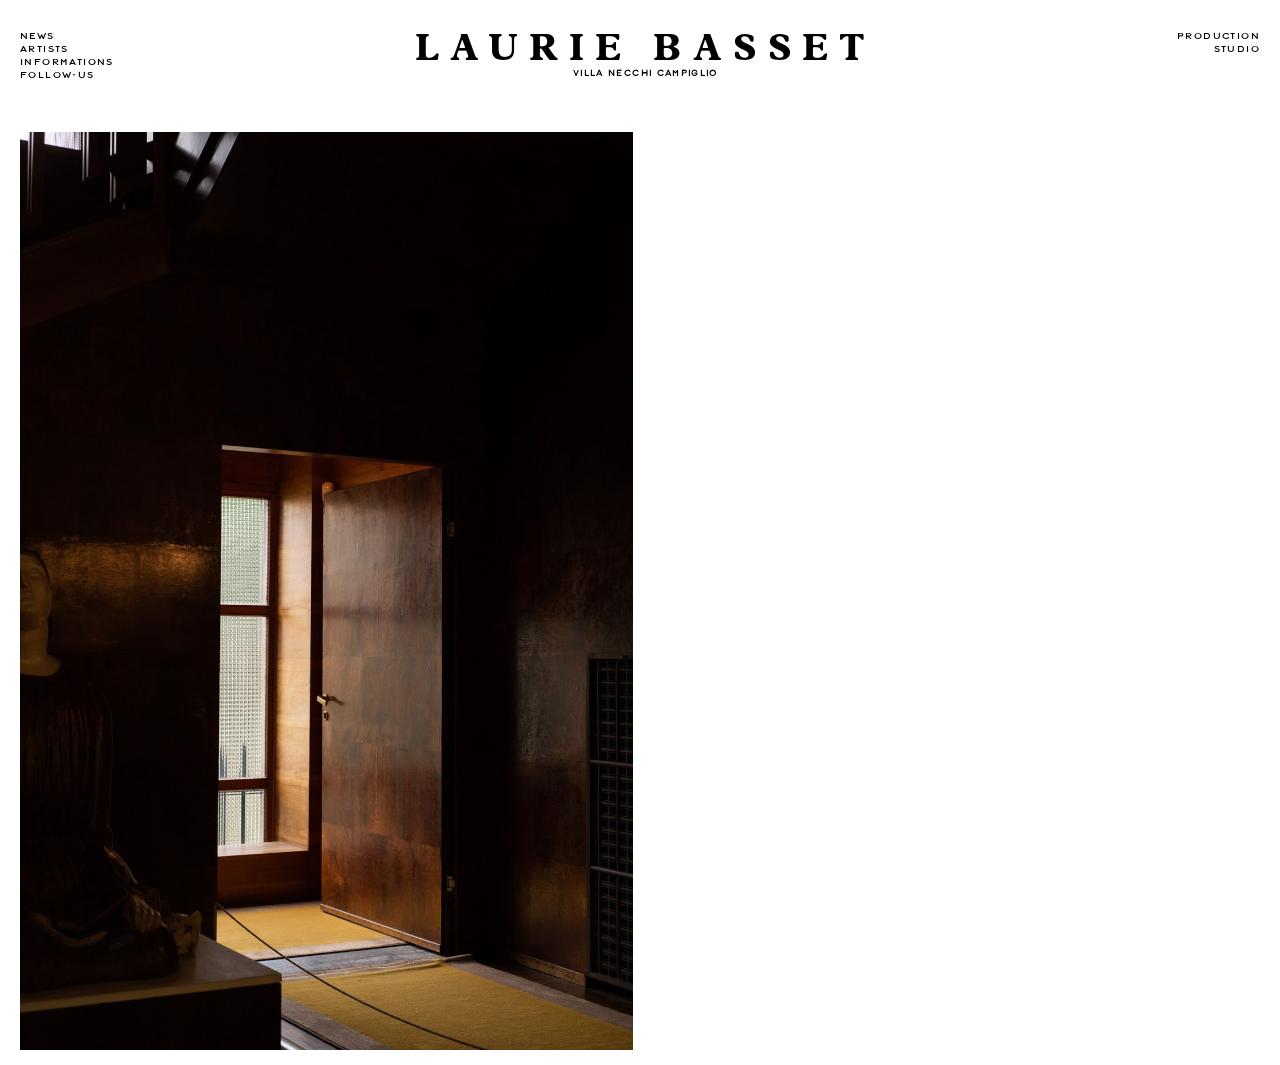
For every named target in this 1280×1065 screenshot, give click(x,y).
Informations (67, 62)
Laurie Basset (645, 48)
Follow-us (57, 75)
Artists (44, 49)
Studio (1237, 49)
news (37, 36)
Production (1218, 36)
